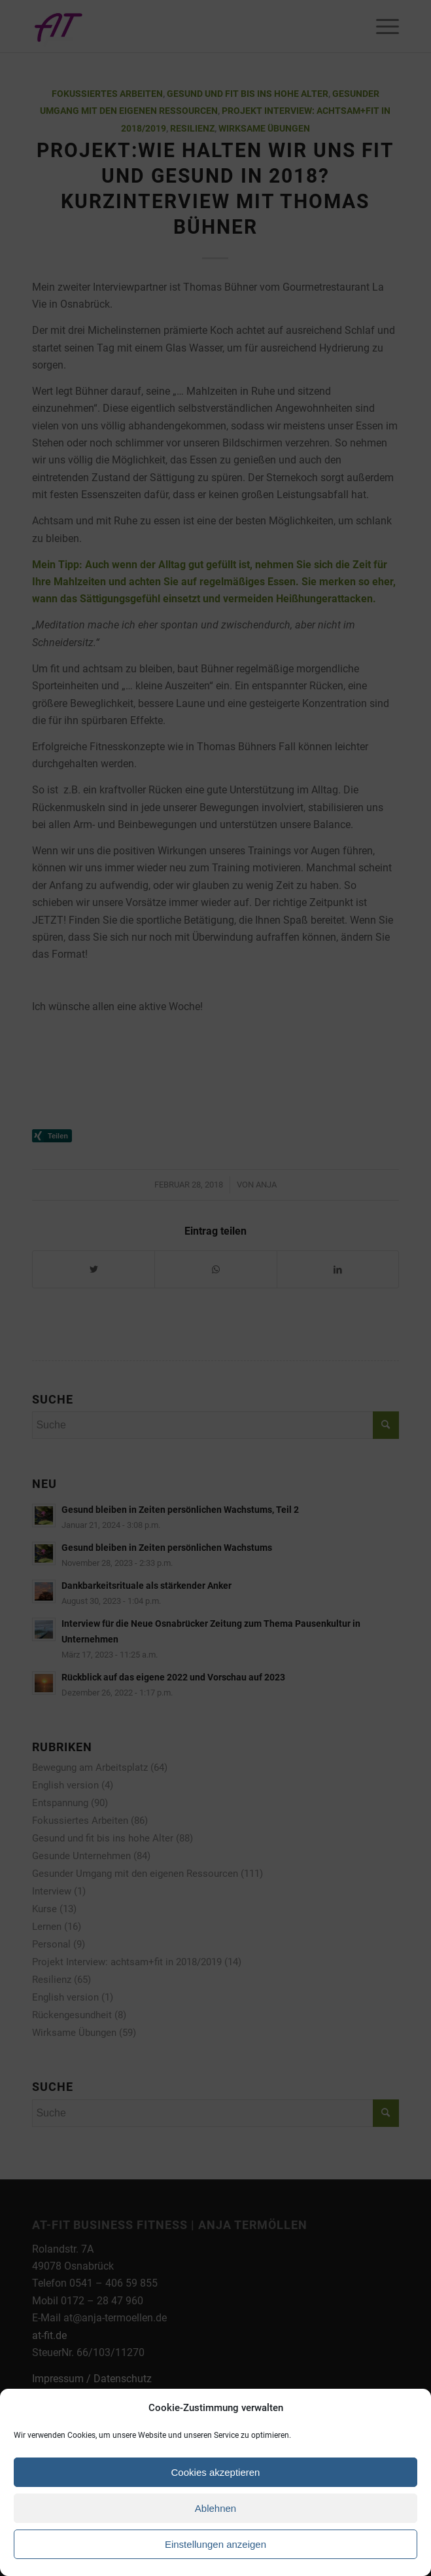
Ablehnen (215, 2508)
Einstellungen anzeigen (215, 2544)
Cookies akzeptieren (215, 2472)
